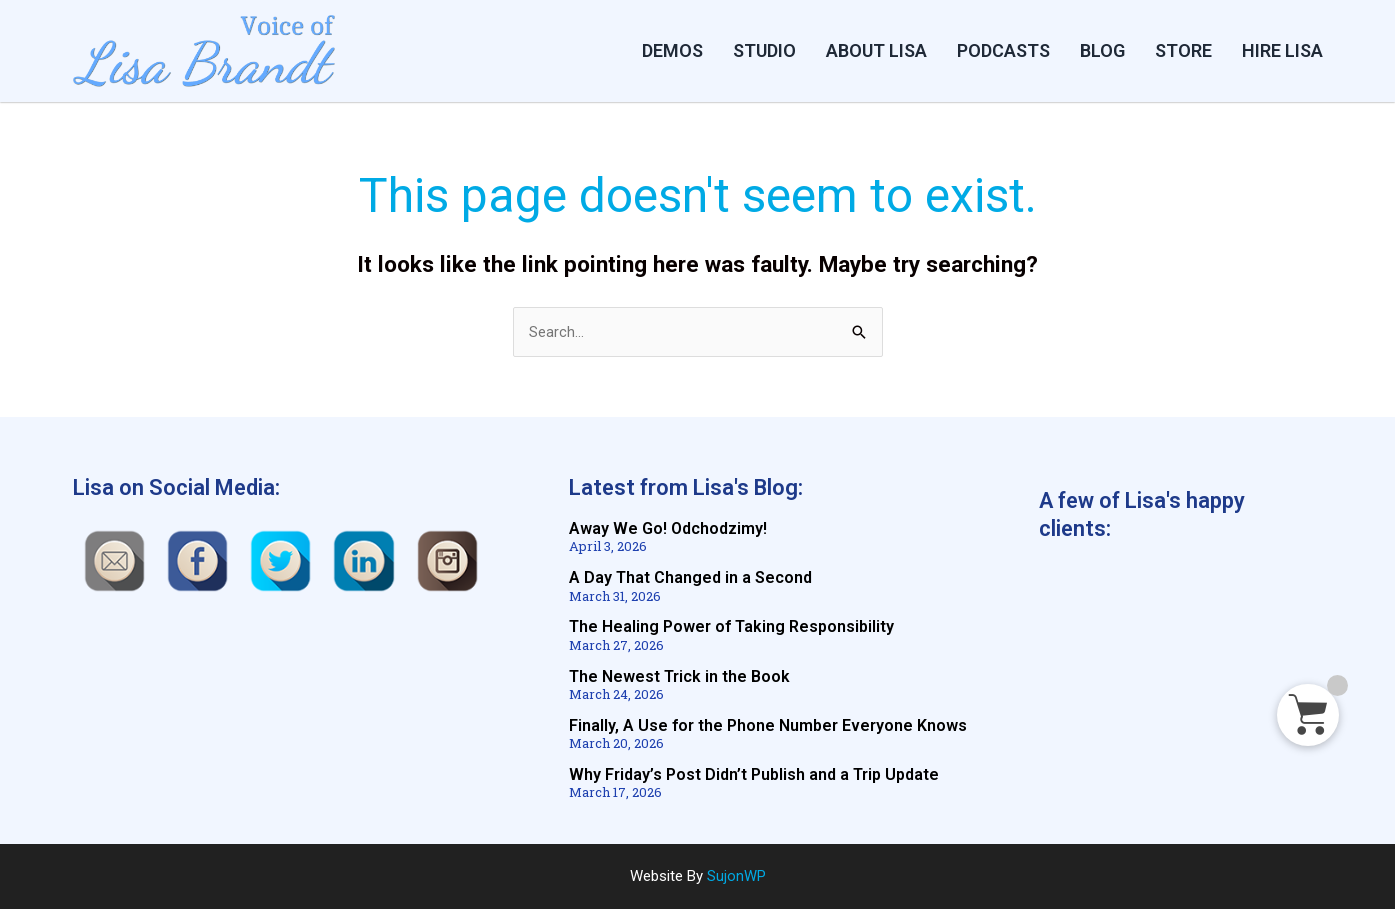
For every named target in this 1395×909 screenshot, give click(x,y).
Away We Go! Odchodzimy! (668, 529)
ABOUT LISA (876, 50)
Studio (764, 50)
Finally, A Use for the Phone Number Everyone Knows (768, 725)
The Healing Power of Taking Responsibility (731, 627)
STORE (1183, 50)
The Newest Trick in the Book (679, 676)
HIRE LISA (1282, 50)
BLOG (1102, 50)
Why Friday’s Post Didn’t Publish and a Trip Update (754, 774)
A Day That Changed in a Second (690, 578)
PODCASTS (1003, 50)
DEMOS (672, 50)
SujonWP (736, 876)
